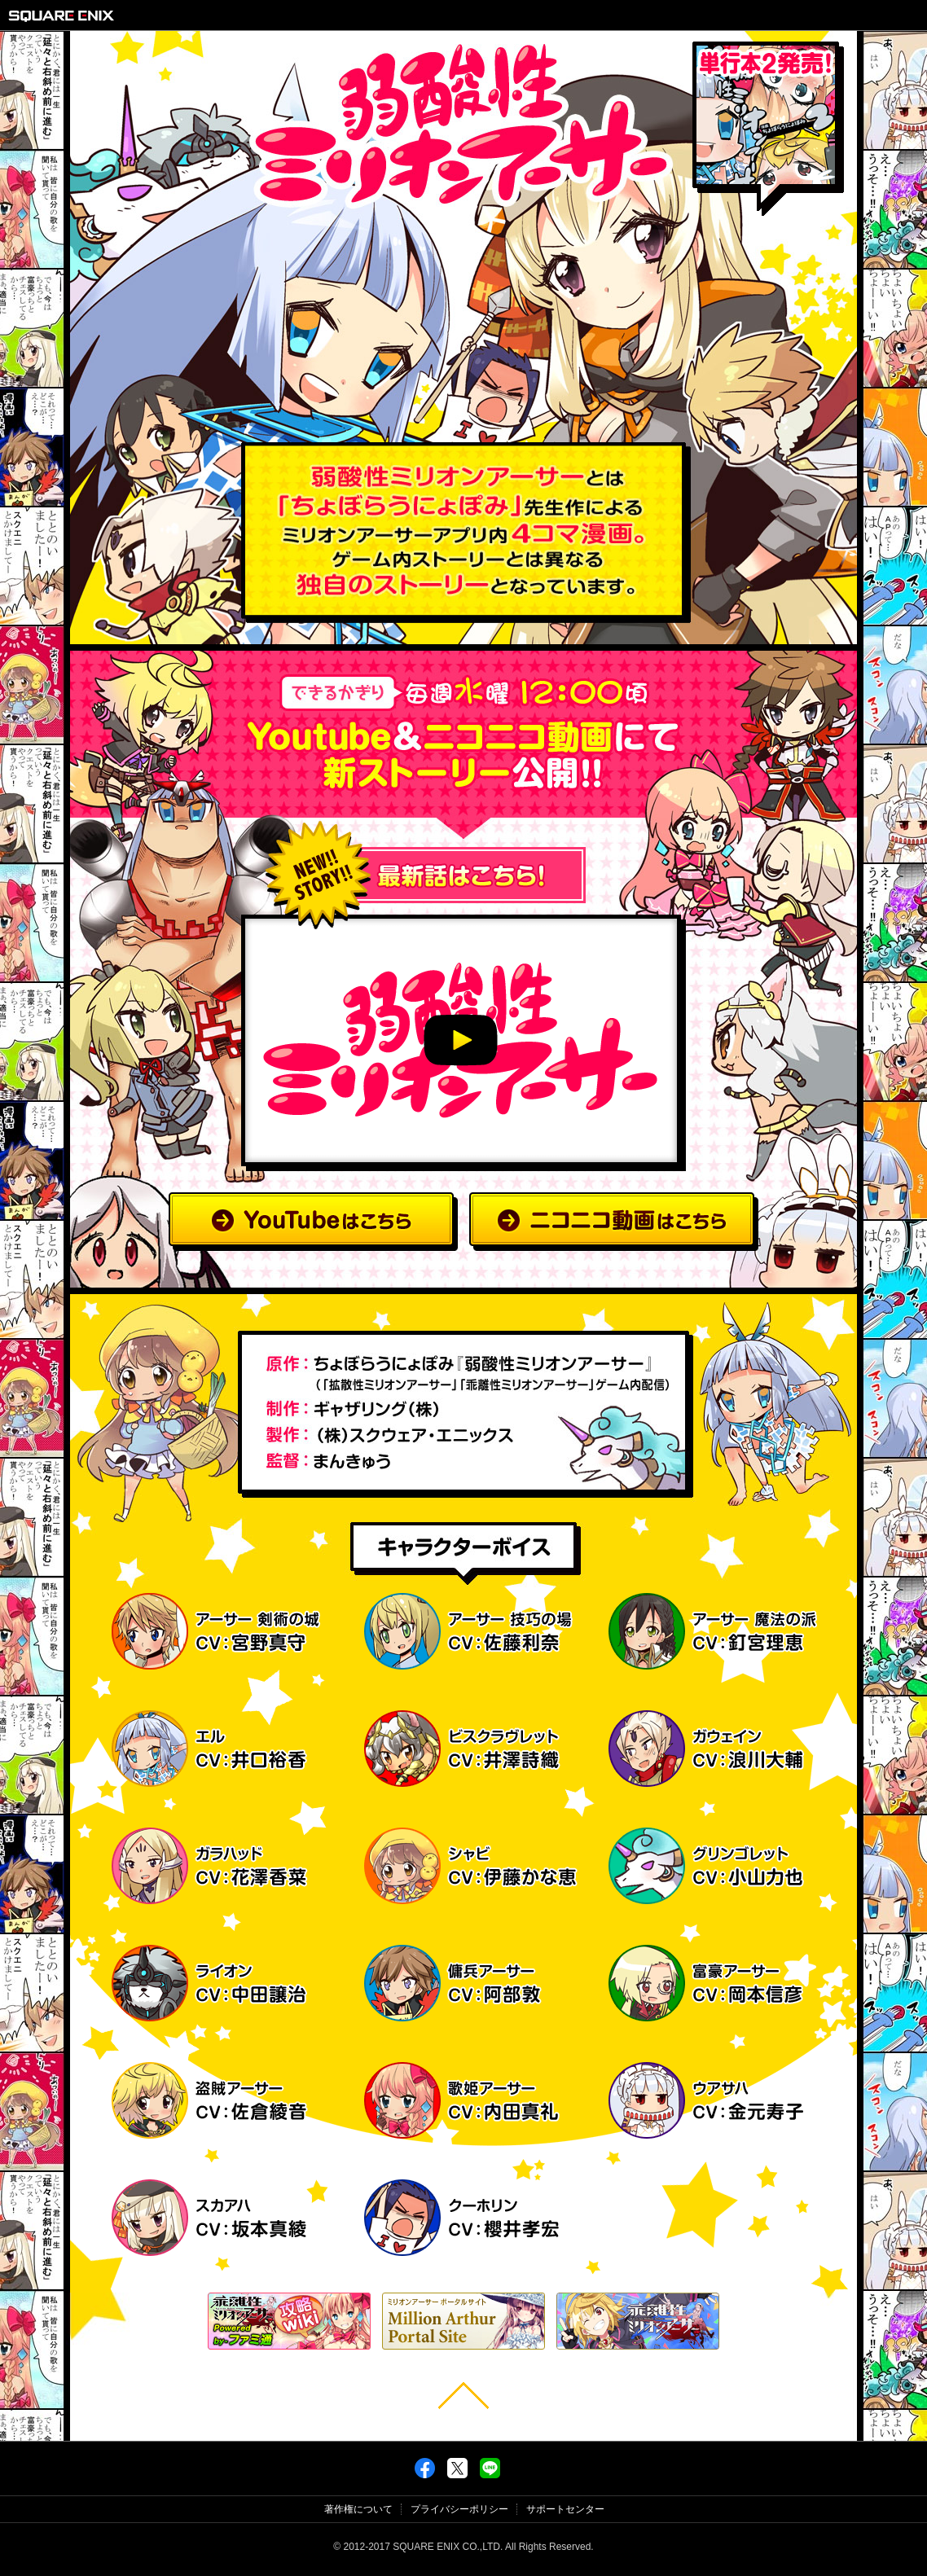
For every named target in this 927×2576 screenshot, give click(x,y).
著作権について (358, 2509)
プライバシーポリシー (459, 2509)
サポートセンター (565, 2509)
